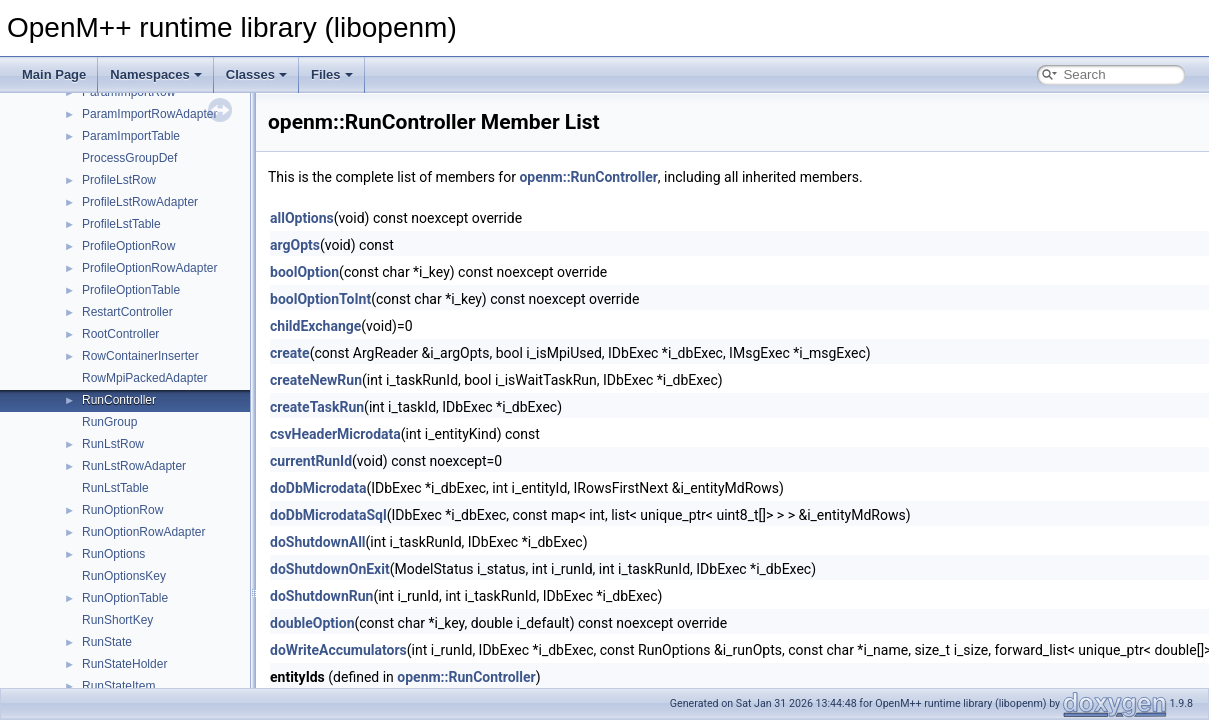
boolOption (304, 272)
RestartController (127, 312)
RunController (119, 400)
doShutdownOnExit (330, 569)
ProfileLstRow (119, 180)
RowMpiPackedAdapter (144, 378)
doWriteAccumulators (338, 650)
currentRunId (311, 461)
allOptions (302, 218)
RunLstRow (113, 444)
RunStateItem (118, 686)
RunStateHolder (124, 664)
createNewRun (316, 380)
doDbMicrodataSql (328, 515)
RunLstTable (115, 488)
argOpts (295, 245)
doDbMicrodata (318, 488)
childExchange (315, 326)
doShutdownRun (321, 596)
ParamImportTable (131, 136)
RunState (107, 642)
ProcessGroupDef (129, 158)
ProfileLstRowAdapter (140, 202)
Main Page (54, 74)
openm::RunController (588, 177)
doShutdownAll (318, 542)
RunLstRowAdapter (134, 466)
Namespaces (156, 74)
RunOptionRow (122, 510)
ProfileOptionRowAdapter (149, 268)
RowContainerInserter (140, 356)
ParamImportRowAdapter (149, 114)
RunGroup (109, 422)
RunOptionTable (125, 598)
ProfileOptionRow (128, 246)
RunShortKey (117, 620)
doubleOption (312, 623)
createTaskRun (317, 407)
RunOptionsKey (124, 576)
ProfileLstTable (121, 224)
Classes (256, 74)
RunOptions (113, 554)
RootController (120, 334)
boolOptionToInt (320, 299)
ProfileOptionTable (131, 290)
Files (332, 74)
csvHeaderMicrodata (335, 434)
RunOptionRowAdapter (143, 532)
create (290, 353)
